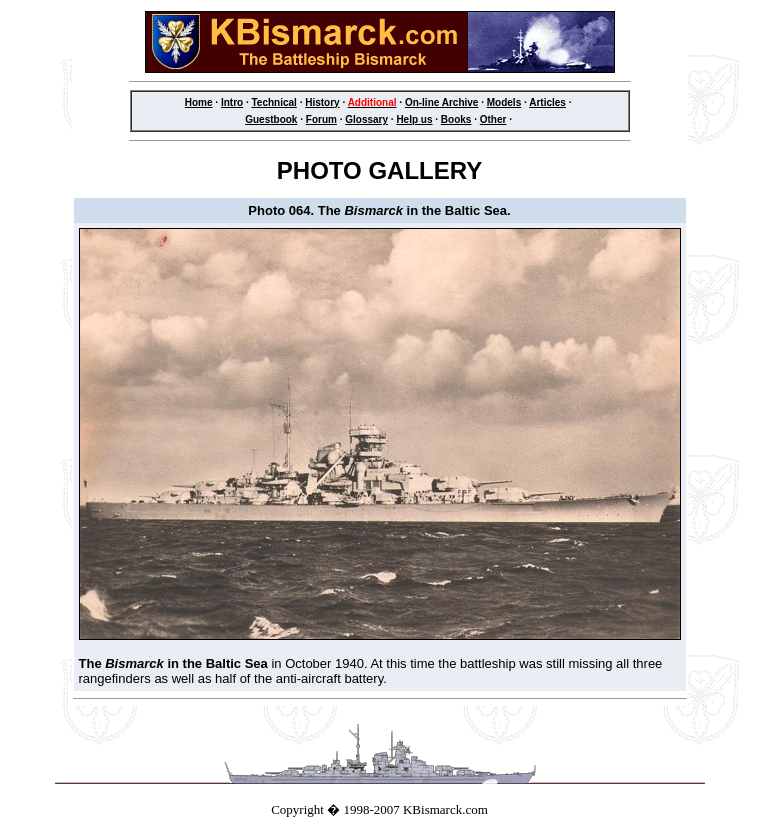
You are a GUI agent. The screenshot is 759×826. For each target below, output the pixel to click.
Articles (547, 102)
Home (199, 102)
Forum (321, 119)
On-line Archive (442, 102)
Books (456, 119)
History (322, 102)
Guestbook (271, 119)
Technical (273, 102)
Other (493, 119)
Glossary (366, 119)
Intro (232, 102)
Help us (414, 119)
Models (504, 102)
